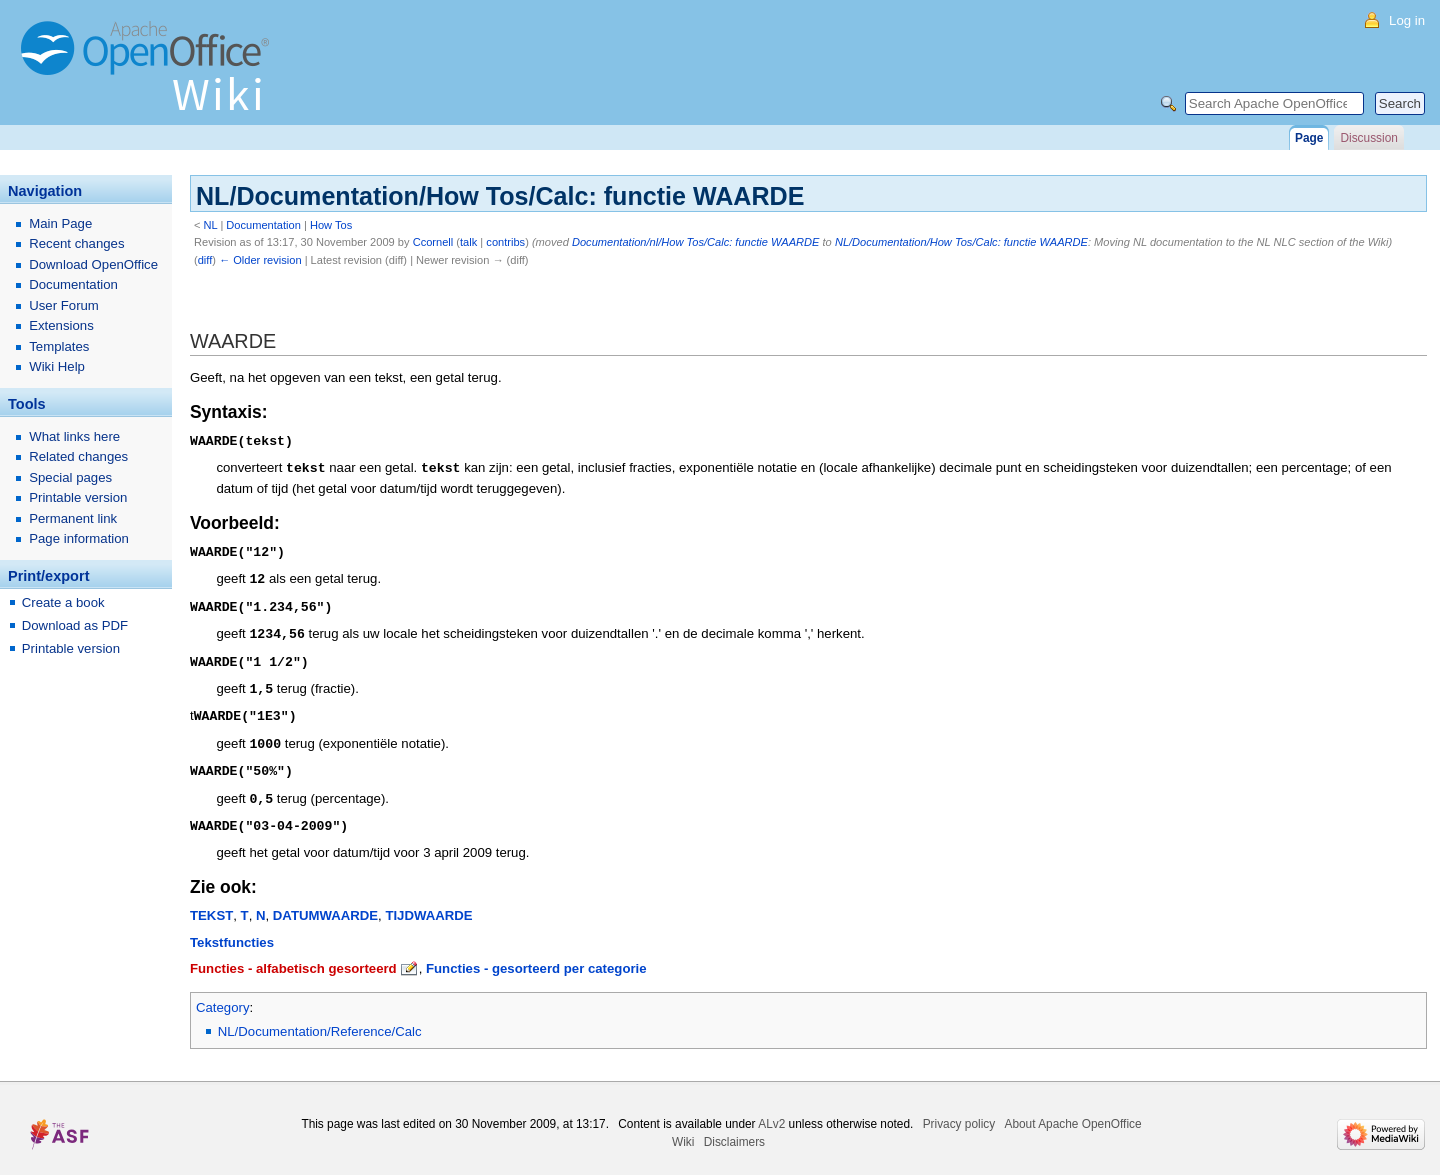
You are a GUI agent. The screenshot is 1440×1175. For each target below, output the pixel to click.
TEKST (211, 902)
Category (223, 994)
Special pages (70, 477)
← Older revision (260, 260)
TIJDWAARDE (428, 902)
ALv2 (771, 1111)
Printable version (78, 497)
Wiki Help (57, 366)
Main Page (60, 223)
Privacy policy (959, 1111)
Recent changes (76, 243)
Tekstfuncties (232, 929)
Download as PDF (75, 625)
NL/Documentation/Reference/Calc (320, 1018)
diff (205, 260)
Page (1309, 138)
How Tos (331, 225)
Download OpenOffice (93, 264)
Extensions (61, 325)
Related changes (78, 456)
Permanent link (73, 518)
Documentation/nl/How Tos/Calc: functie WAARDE (696, 242)
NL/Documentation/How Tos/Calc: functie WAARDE (961, 242)
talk (468, 242)
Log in (1407, 20)
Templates (59, 346)
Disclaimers (734, 1129)
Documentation (263, 225)
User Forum (64, 305)
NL (211, 225)
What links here (74, 436)
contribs (505, 242)
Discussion (1368, 138)
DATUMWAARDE (325, 902)
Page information (79, 538)
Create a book (63, 602)
